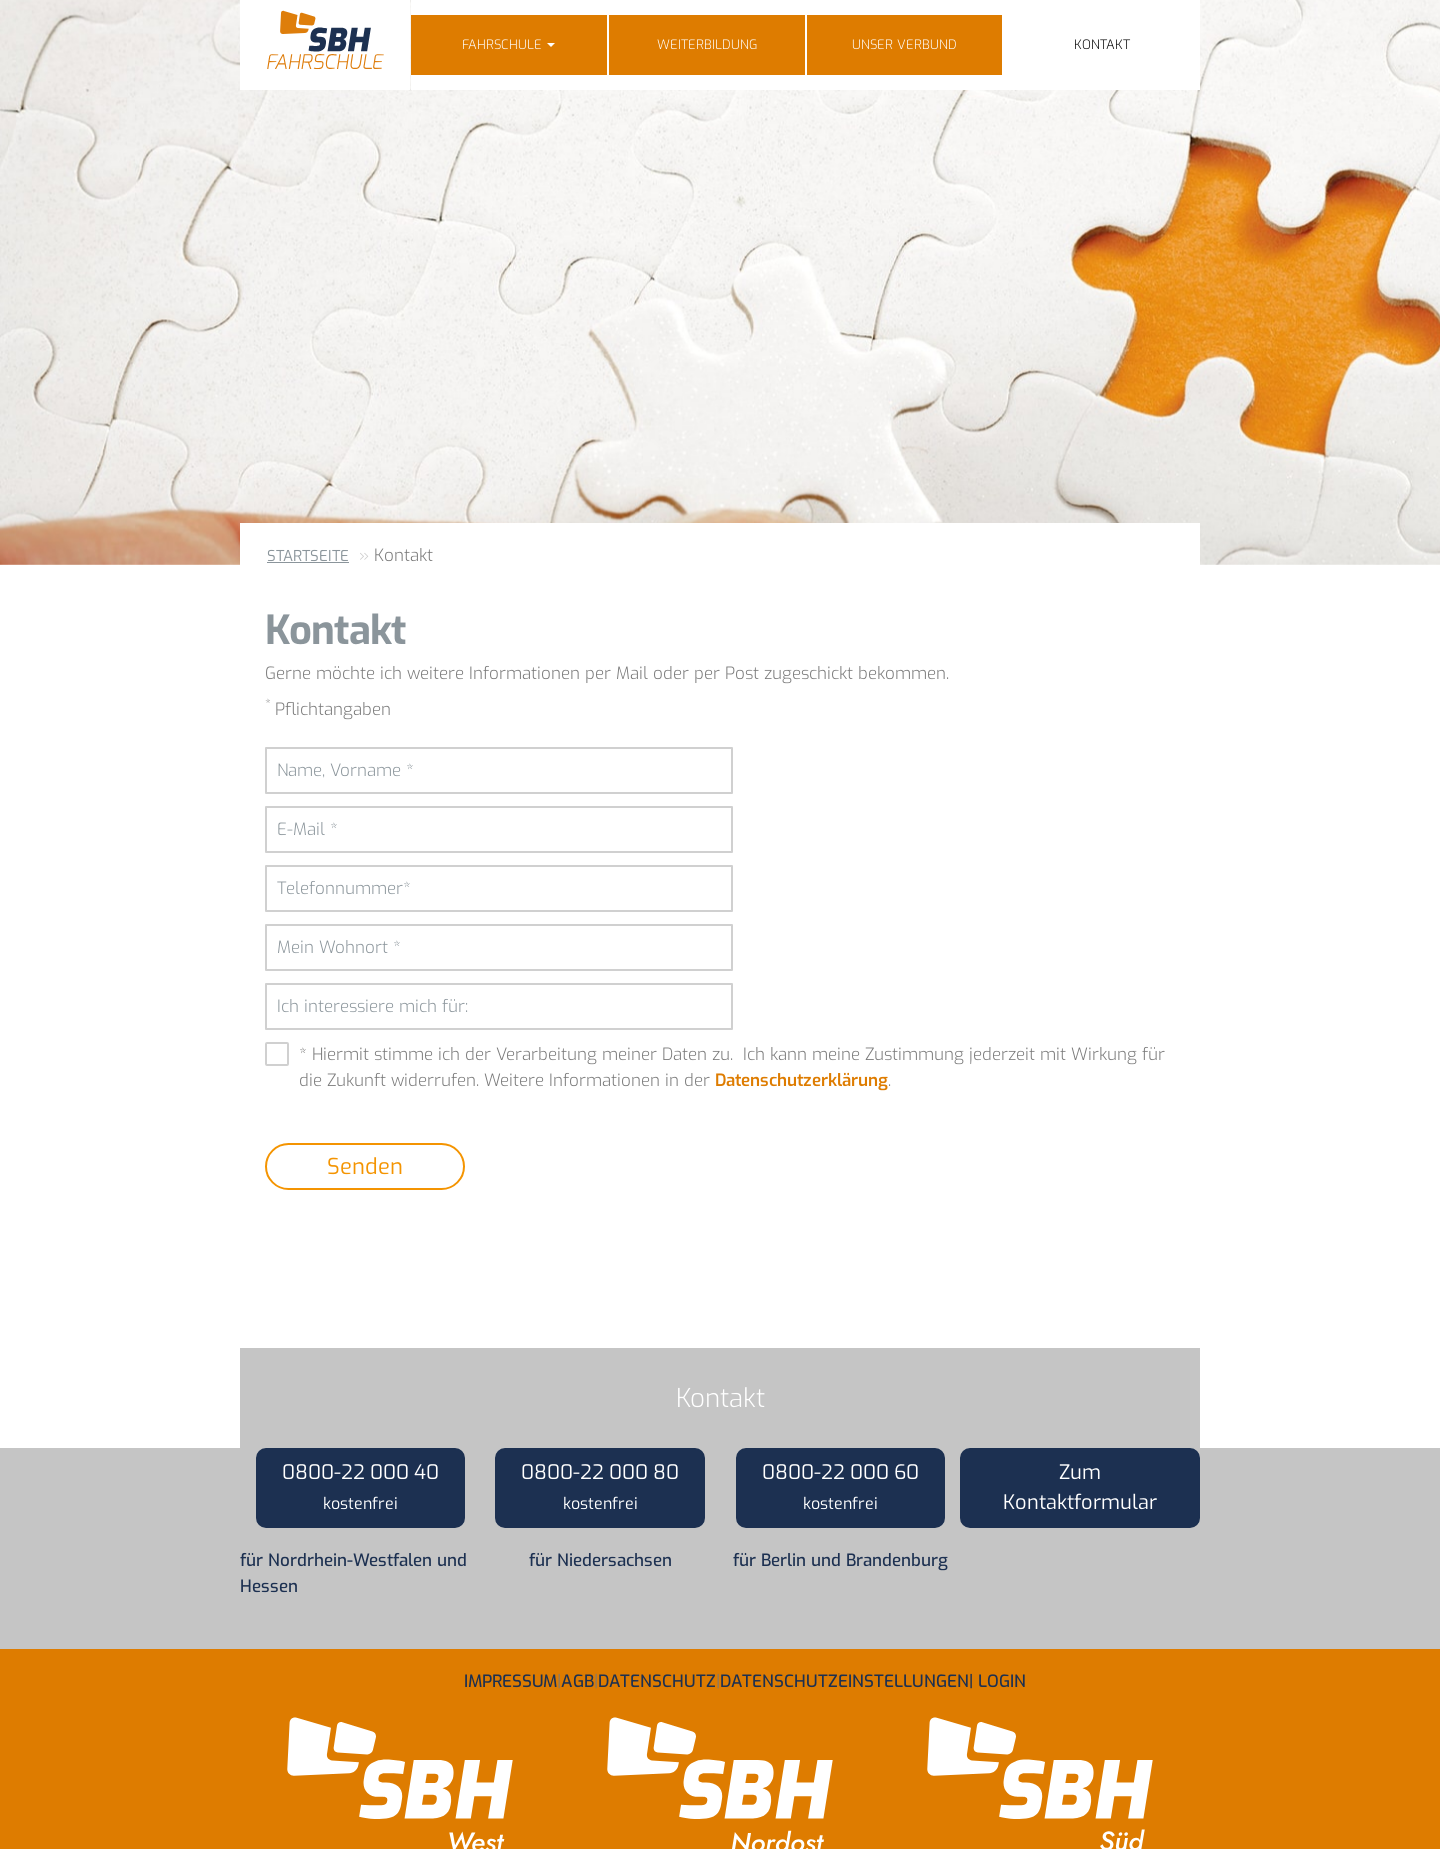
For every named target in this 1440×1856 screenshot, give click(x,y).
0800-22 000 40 (360, 1486)
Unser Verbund (904, 44)
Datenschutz (657, 1674)
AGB (577, 1674)
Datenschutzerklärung (801, 1080)
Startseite (308, 556)
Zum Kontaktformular (1080, 1487)
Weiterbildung (707, 44)
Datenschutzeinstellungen (844, 1674)
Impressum (510, 1674)
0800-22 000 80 (600, 1486)
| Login (997, 1674)
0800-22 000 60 (840, 1486)
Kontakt (1102, 44)
